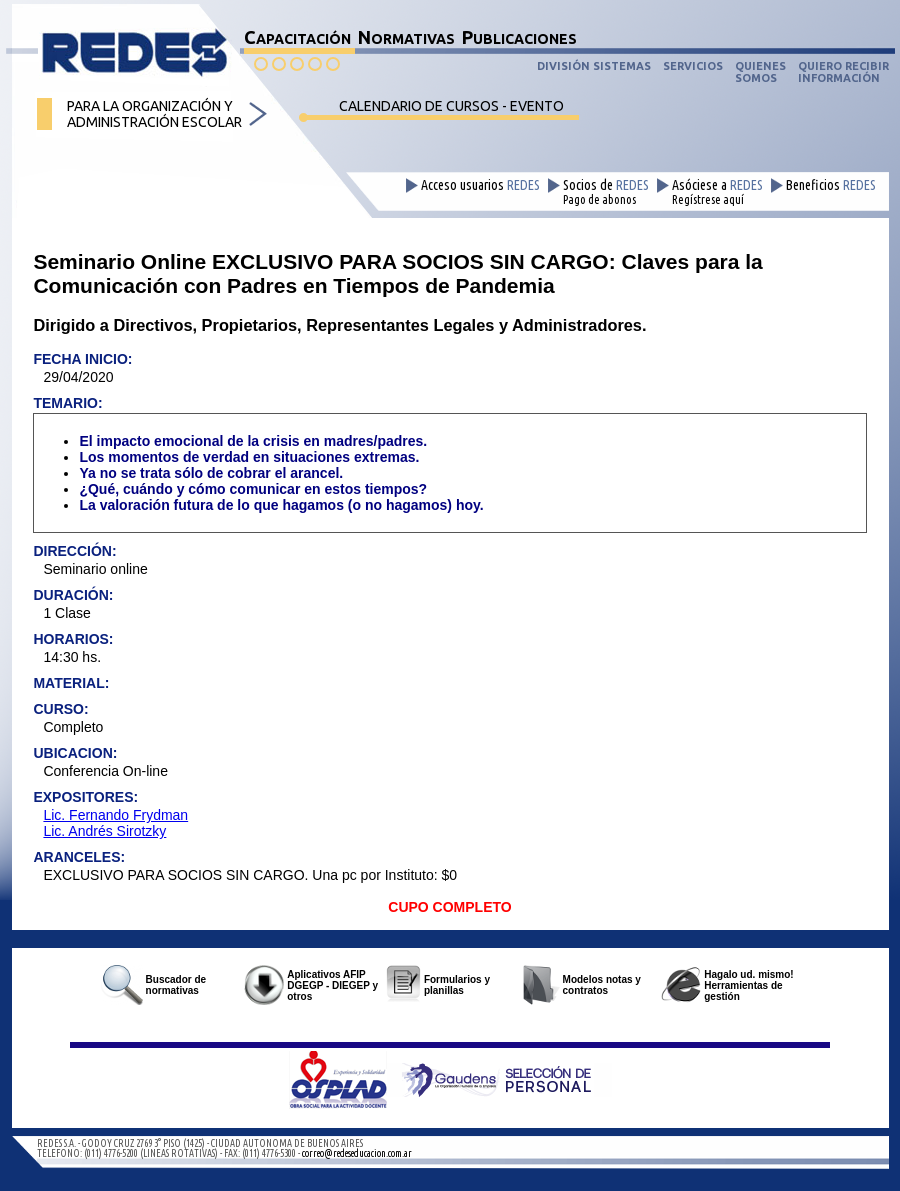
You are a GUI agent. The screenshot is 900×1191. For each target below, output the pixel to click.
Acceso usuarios (480, 185)
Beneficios (831, 185)
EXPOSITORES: (85, 797)
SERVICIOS (693, 66)
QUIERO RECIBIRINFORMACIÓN (843, 72)
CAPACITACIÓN (297, 37)
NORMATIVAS (406, 37)
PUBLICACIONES (519, 37)
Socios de (606, 192)
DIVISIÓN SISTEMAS (594, 66)
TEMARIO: (67, 403)
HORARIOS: (73, 639)
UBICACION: (75, 753)
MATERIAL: (71, 683)
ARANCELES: (79, 857)
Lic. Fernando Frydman (115, 815)
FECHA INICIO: (82, 359)
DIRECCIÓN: (74, 551)
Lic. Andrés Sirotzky (104, 831)
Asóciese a (717, 192)
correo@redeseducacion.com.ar (357, 1153)
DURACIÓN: (73, 595)
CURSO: (60, 709)
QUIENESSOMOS (760, 72)
